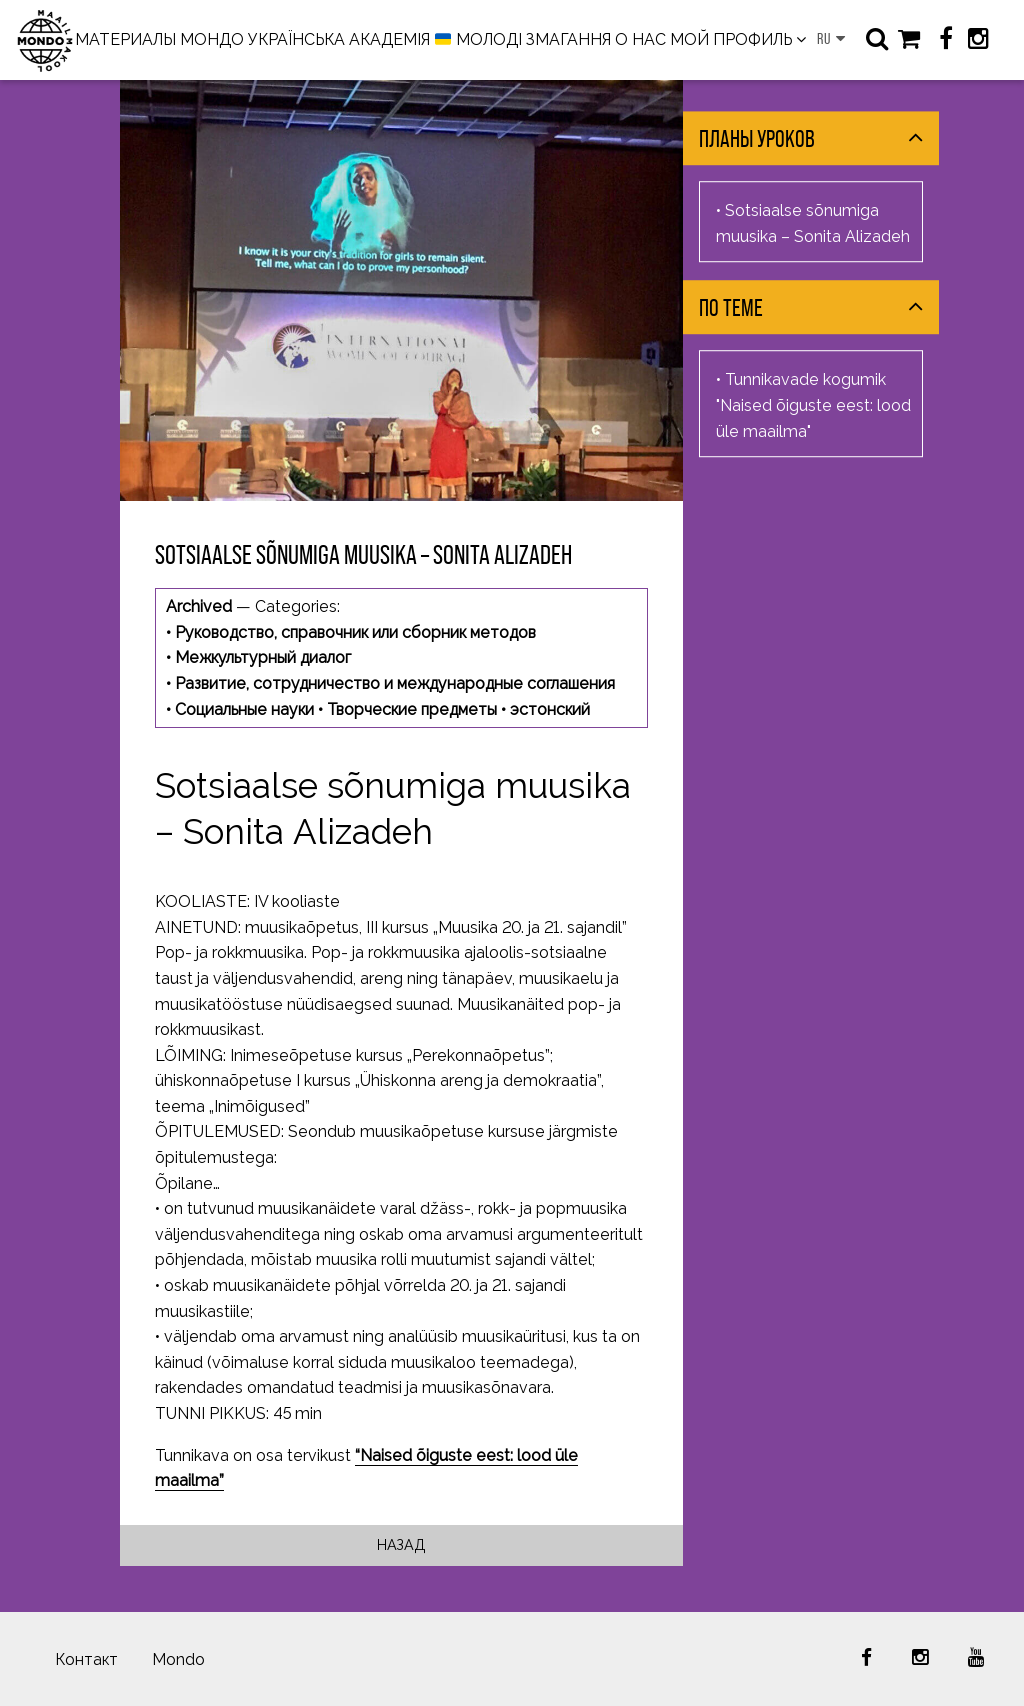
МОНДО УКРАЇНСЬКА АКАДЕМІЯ (305, 39)
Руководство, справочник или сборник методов (355, 632)
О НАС (640, 39)
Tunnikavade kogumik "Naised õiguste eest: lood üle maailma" (813, 406)
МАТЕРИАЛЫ (125, 39)
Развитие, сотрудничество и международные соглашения (395, 683)
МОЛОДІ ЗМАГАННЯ (523, 40)
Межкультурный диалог (263, 657)
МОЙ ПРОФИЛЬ (731, 39)
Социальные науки (244, 709)
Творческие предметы (412, 709)
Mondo (178, 1659)
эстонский (550, 709)
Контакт (86, 1659)
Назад (401, 1544)
